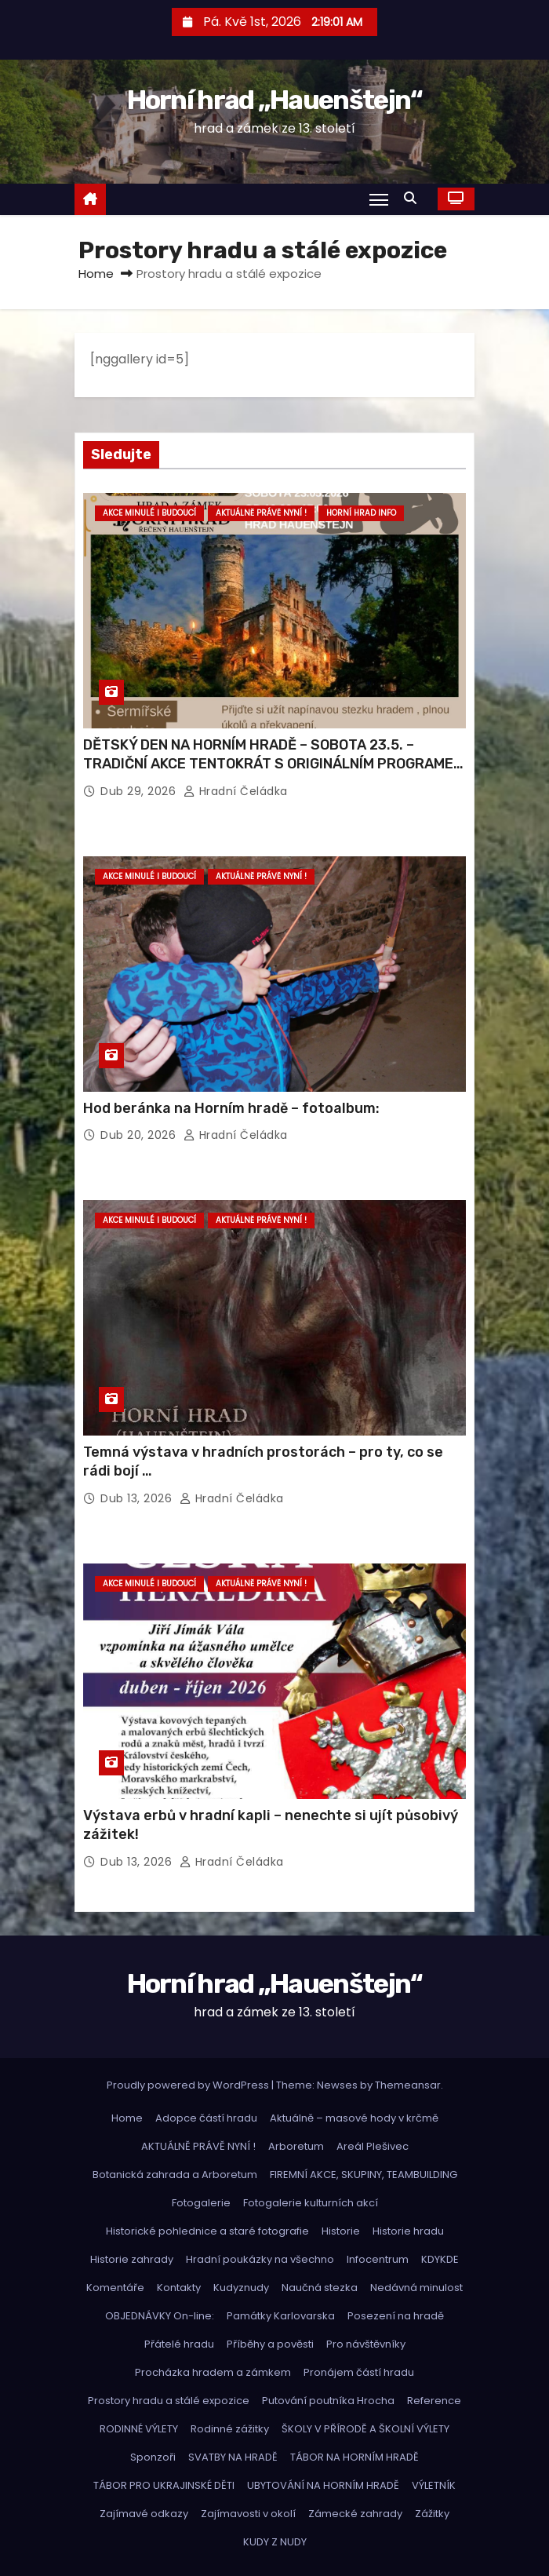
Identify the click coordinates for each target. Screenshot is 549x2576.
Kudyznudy (241, 2287)
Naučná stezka (320, 2287)
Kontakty (179, 2287)
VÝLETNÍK (434, 2485)
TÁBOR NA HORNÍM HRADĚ (354, 2457)
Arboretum (296, 2146)
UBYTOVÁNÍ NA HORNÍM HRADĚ (323, 2485)
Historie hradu (408, 2231)
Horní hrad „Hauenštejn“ (275, 100)
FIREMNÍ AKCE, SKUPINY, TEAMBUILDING (363, 2174)
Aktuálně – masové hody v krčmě (354, 2118)
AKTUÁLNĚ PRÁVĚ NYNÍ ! (198, 2146)
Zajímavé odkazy (144, 2513)
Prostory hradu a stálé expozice (168, 2400)
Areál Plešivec (372, 2146)
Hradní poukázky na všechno (260, 2259)
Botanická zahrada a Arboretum (175, 2174)
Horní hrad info (361, 513)
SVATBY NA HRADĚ (233, 2457)
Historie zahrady (131, 2259)
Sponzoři (153, 2457)
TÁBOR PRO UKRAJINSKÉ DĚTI (164, 2485)
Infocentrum (378, 2259)
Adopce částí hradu (206, 2118)
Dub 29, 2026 (140, 791)
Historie (341, 2231)
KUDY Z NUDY (275, 2541)
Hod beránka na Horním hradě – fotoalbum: (231, 1108)
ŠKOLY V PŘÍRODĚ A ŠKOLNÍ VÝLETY (365, 2428)
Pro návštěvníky (365, 2344)
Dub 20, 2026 (140, 1135)
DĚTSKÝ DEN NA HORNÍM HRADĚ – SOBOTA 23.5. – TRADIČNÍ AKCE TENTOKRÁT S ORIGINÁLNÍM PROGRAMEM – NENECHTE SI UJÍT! (273, 763)
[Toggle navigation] (379, 199)
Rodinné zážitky (230, 2428)
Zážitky (432, 2513)
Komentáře (115, 2287)
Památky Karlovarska (281, 2315)
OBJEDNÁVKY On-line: (159, 2315)
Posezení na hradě (395, 2315)
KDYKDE (440, 2259)
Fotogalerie (201, 2202)
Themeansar (408, 2085)
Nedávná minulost (416, 2287)
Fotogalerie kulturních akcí (310, 2202)
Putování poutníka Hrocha (328, 2400)
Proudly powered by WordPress (189, 2085)
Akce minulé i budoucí (149, 513)
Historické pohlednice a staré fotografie (207, 2231)
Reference (434, 2400)
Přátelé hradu (179, 2344)
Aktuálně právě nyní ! (261, 513)
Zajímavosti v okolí (248, 2513)
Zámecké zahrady (355, 2513)
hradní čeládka (236, 791)
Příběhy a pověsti (270, 2344)
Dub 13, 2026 (138, 1498)
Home (96, 273)
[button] (414, 198)
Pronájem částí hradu (359, 2372)
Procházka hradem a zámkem (213, 2372)
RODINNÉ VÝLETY (139, 2428)
